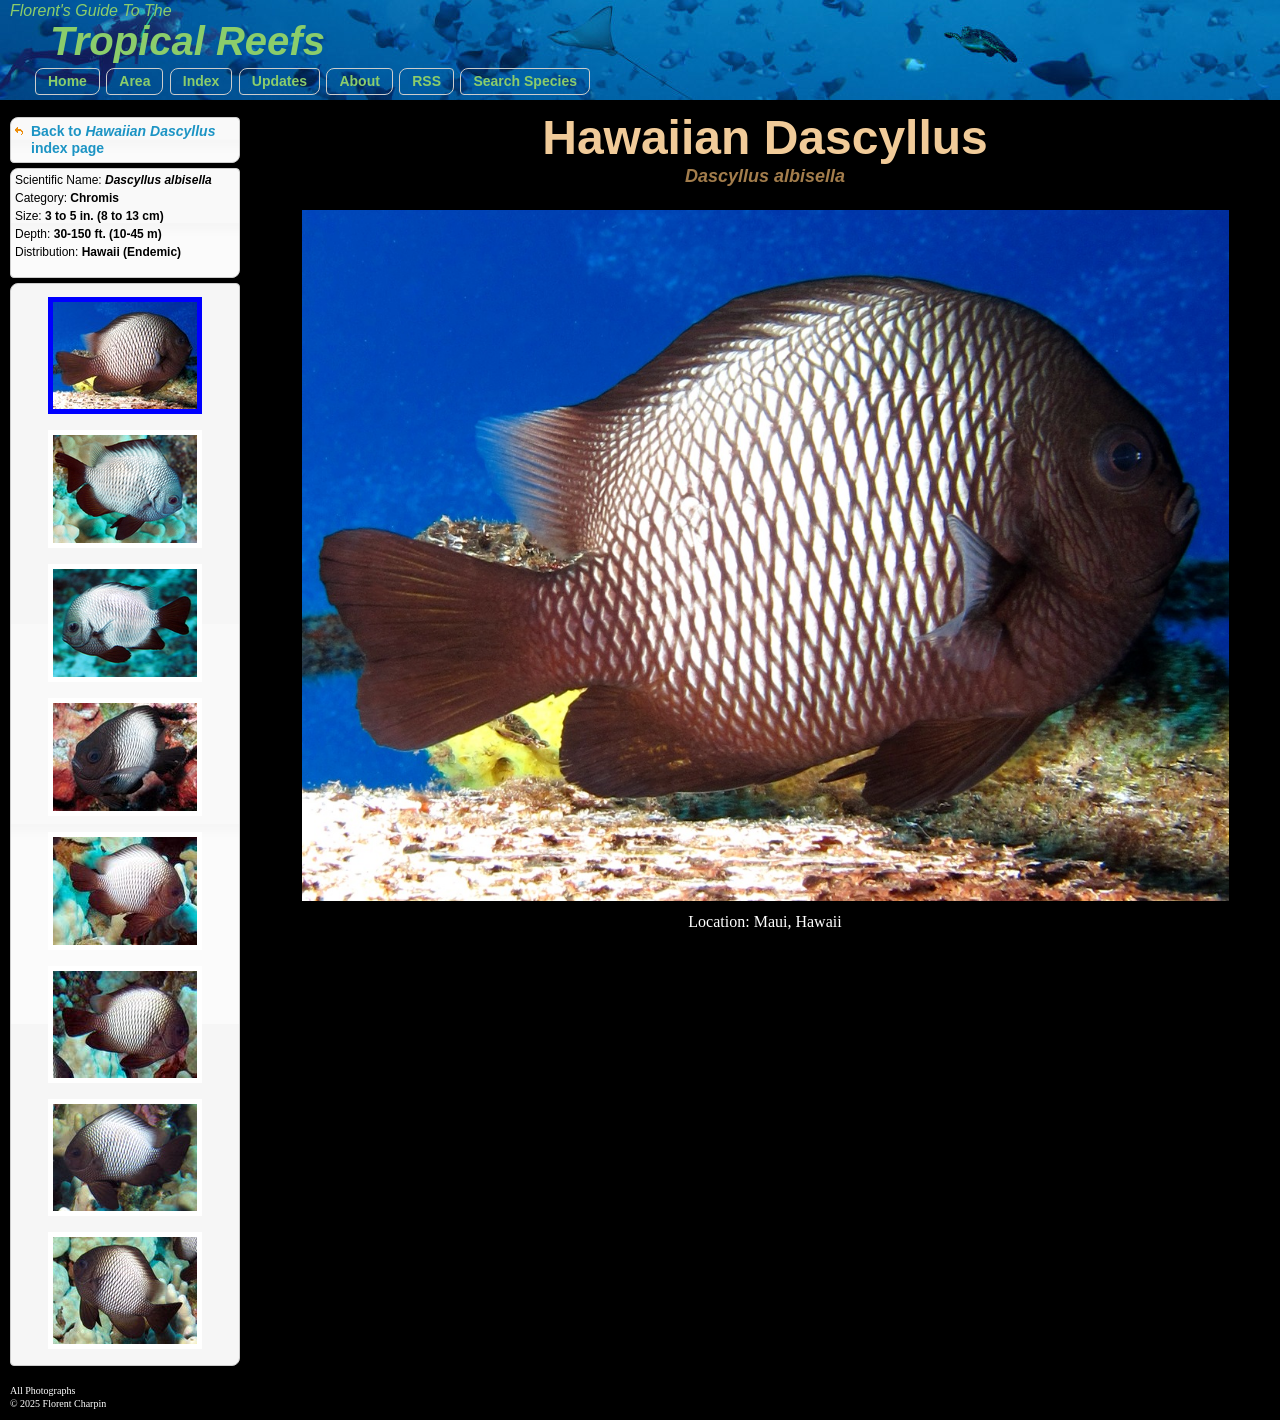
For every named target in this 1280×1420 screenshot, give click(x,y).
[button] (67, 81)
